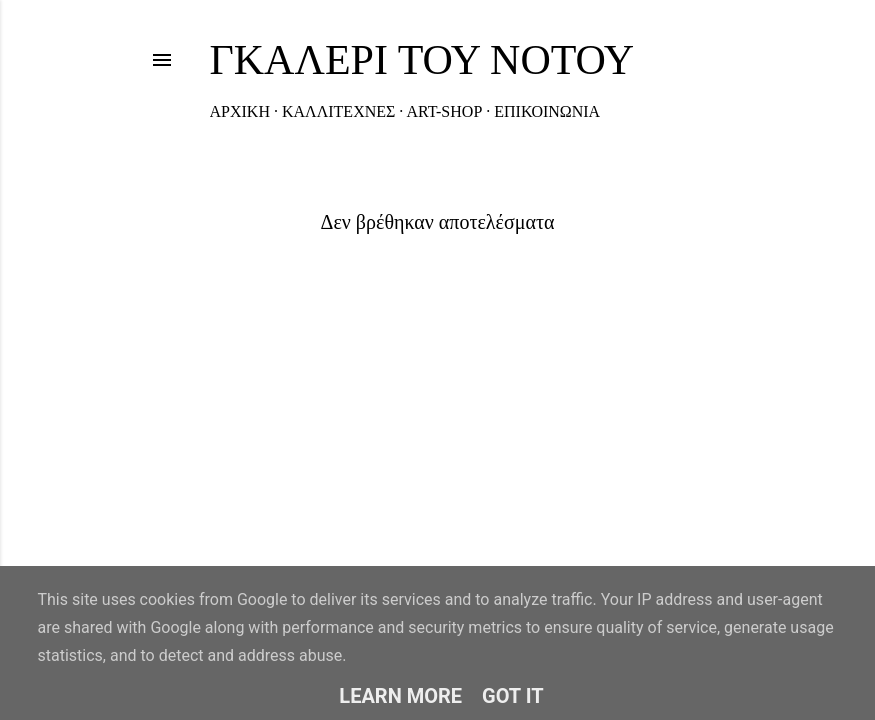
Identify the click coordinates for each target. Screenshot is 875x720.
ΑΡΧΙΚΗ (240, 111)
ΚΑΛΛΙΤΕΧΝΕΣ (338, 111)
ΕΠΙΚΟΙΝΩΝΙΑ (547, 111)
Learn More (400, 696)
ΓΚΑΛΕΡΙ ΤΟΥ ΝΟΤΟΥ (422, 60)
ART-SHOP (444, 111)
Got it (513, 696)
